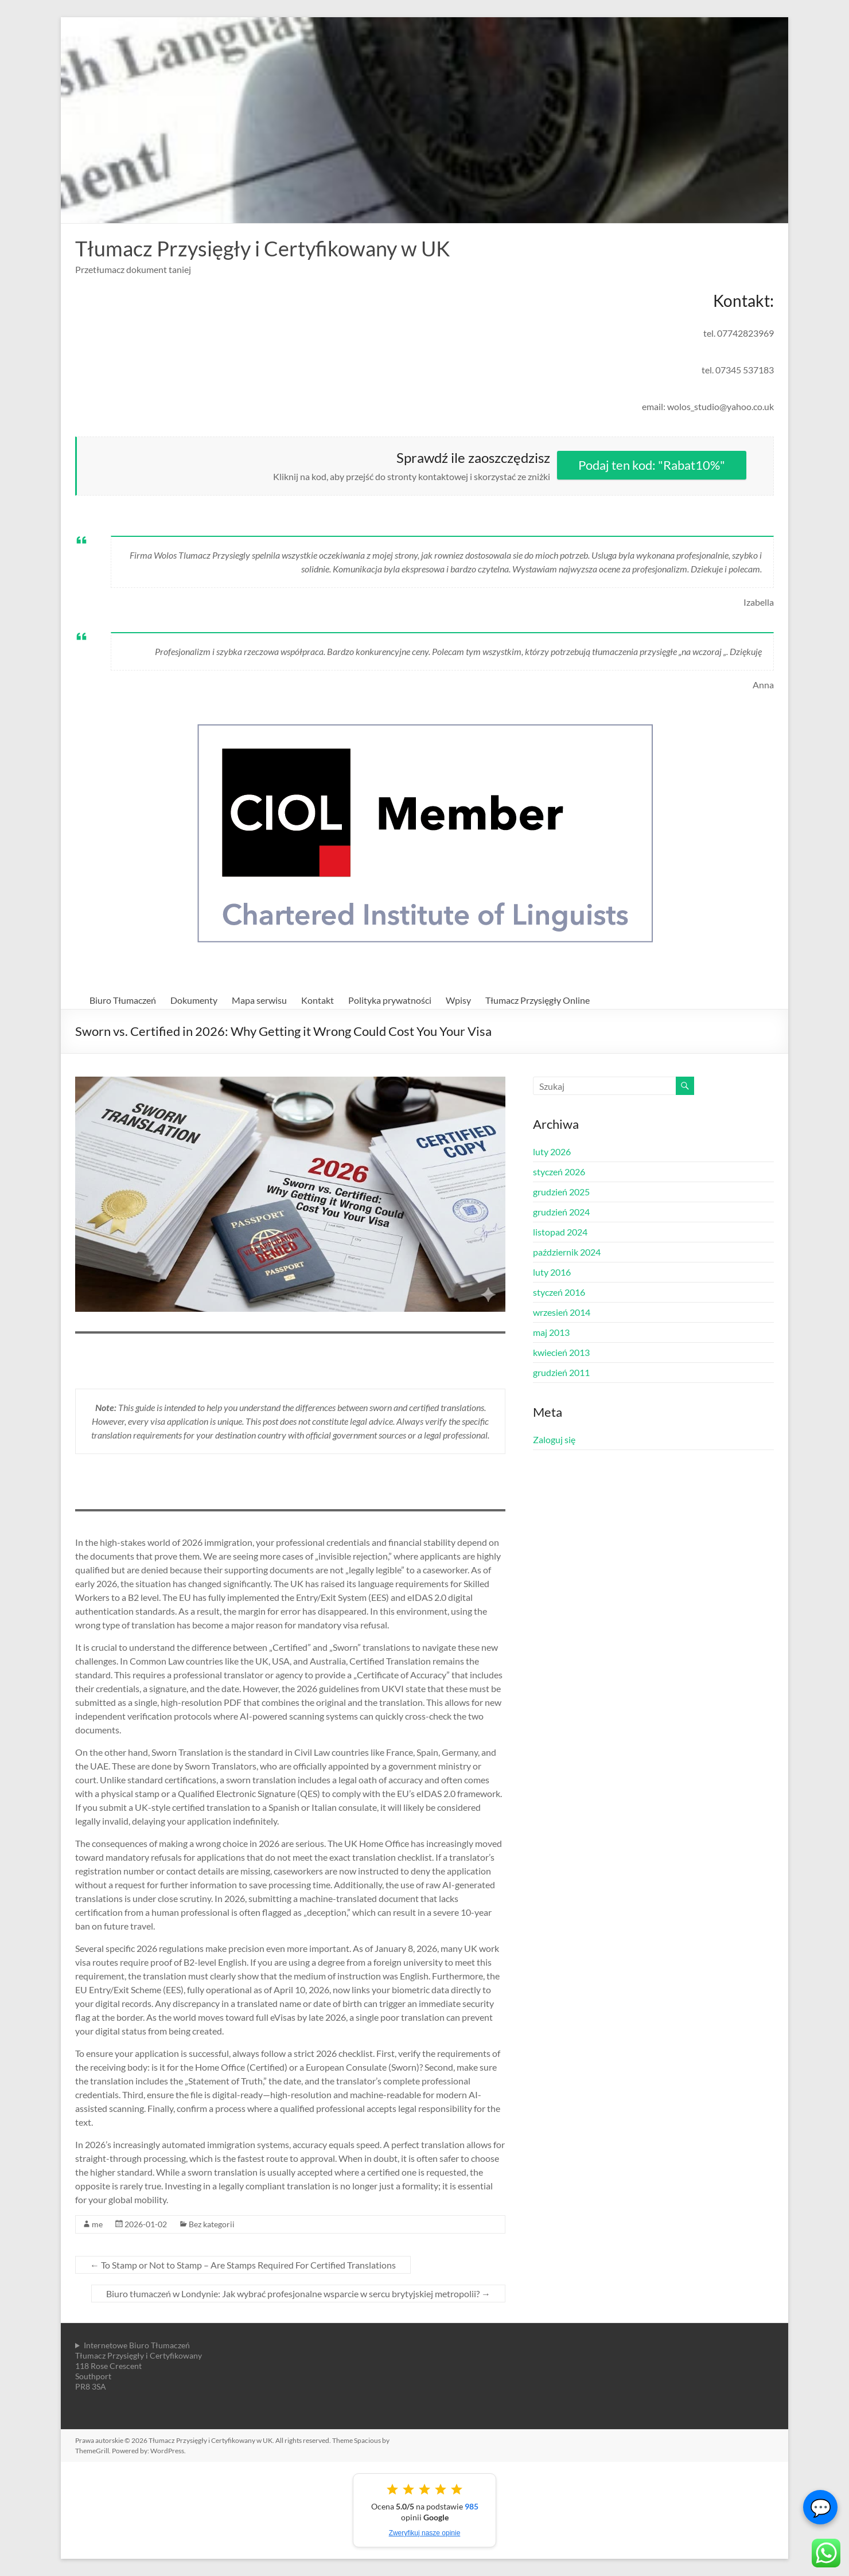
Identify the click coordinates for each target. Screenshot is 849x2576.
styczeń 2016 (559, 1292)
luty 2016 (552, 1271)
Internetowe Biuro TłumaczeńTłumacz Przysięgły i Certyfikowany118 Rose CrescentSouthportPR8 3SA (138, 2365)
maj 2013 (551, 1332)
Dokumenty (193, 1000)
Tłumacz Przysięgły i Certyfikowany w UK (262, 248)
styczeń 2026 (559, 1171)
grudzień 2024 (561, 1211)
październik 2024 (567, 1251)
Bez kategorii (212, 2224)
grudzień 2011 (561, 1372)
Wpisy (458, 1000)
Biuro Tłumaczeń (122, 1000)
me (97, 2224)
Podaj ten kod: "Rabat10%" (651, 465)
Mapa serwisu (259, 1000)
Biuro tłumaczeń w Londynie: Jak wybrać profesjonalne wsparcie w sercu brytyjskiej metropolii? (298, 2293)
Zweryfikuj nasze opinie (425, 2533)
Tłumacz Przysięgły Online (537, 1000)
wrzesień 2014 (561, 1312)
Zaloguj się (554, 1439)
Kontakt (317, 1000)
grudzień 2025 (561, 1191)
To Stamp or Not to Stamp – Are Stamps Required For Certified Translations (243, 2264)
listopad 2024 (560, 1231)
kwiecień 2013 (561, 1352)
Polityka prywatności (389, 1000)
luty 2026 (552, 1151)
